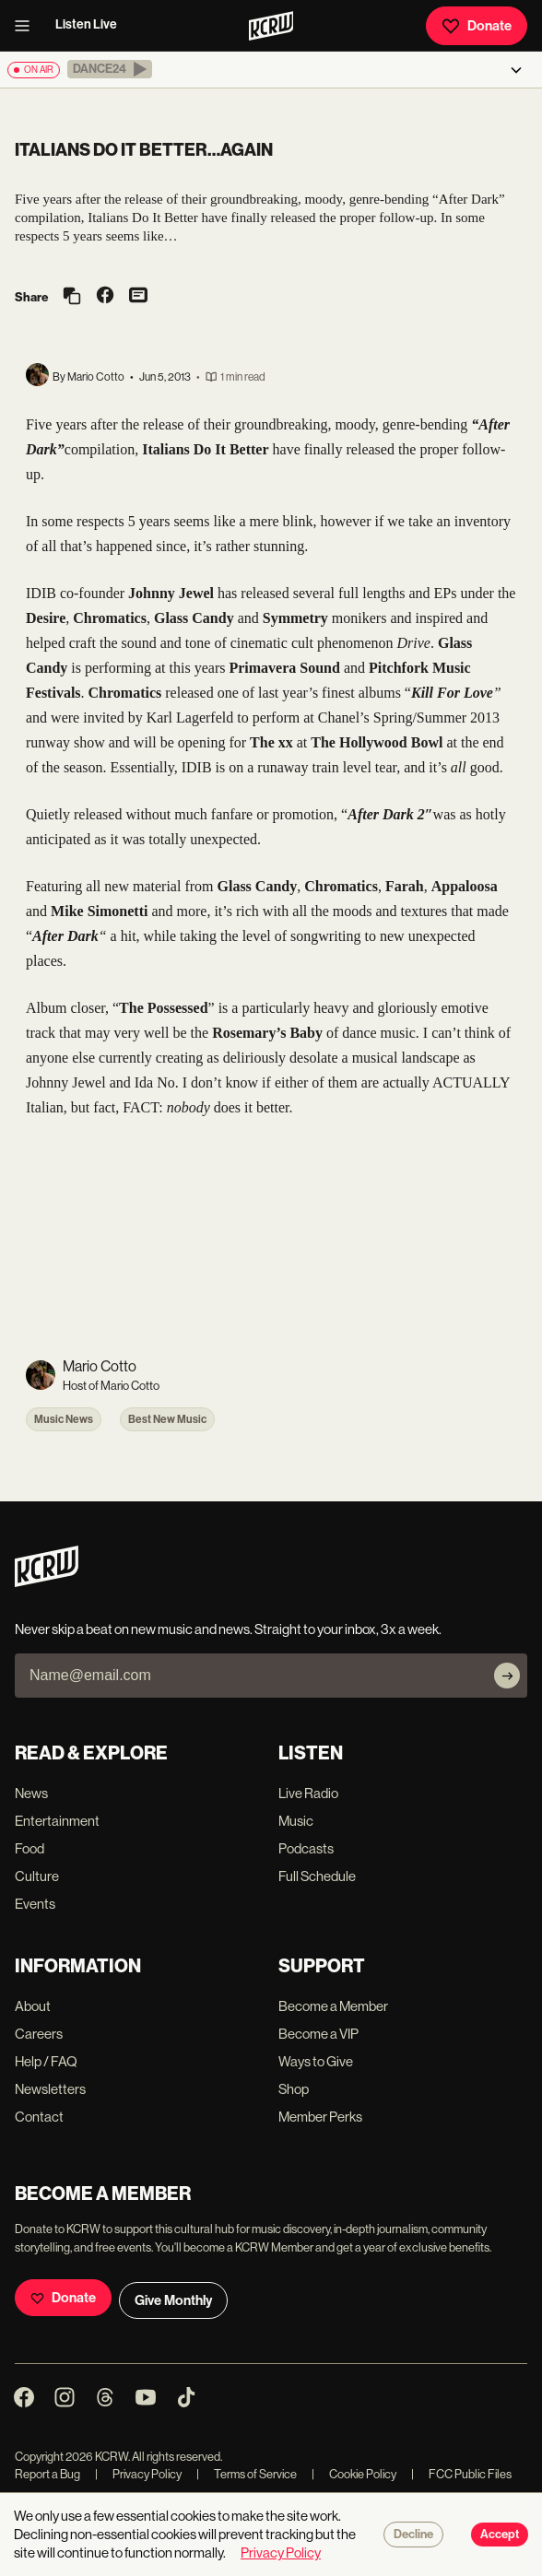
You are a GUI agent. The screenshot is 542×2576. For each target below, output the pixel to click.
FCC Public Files (461, 2474)
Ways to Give (315, 2061)
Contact (39, 2116)
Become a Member (333, 2006)
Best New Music (167, 1419)
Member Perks (320, 2116)
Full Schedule (317, 1876)
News (31, 1793)
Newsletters (50, 2089)
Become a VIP (318, 2033)
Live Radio (308, 1793)
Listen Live (86, 24)
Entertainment (57, 1821)
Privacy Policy (138, 2474)
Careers (39, 2033)
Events (35, 1903)
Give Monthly (173, 2300)
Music (295, 1821)
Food (29, 1848)
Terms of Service (246, 2474)
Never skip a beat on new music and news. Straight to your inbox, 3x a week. (228, 1629)
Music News (63, 1419)
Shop (293, 2089)
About (33, 2006)
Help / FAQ (46, 2061)
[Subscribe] (507, 1675)
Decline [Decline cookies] (413, 2534)
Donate (477, 26)
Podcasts (306, 1848)
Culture (37, 1876)
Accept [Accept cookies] (499, 2534)
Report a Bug (47, 2474)
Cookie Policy (354, 2474)
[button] (109, 69)
